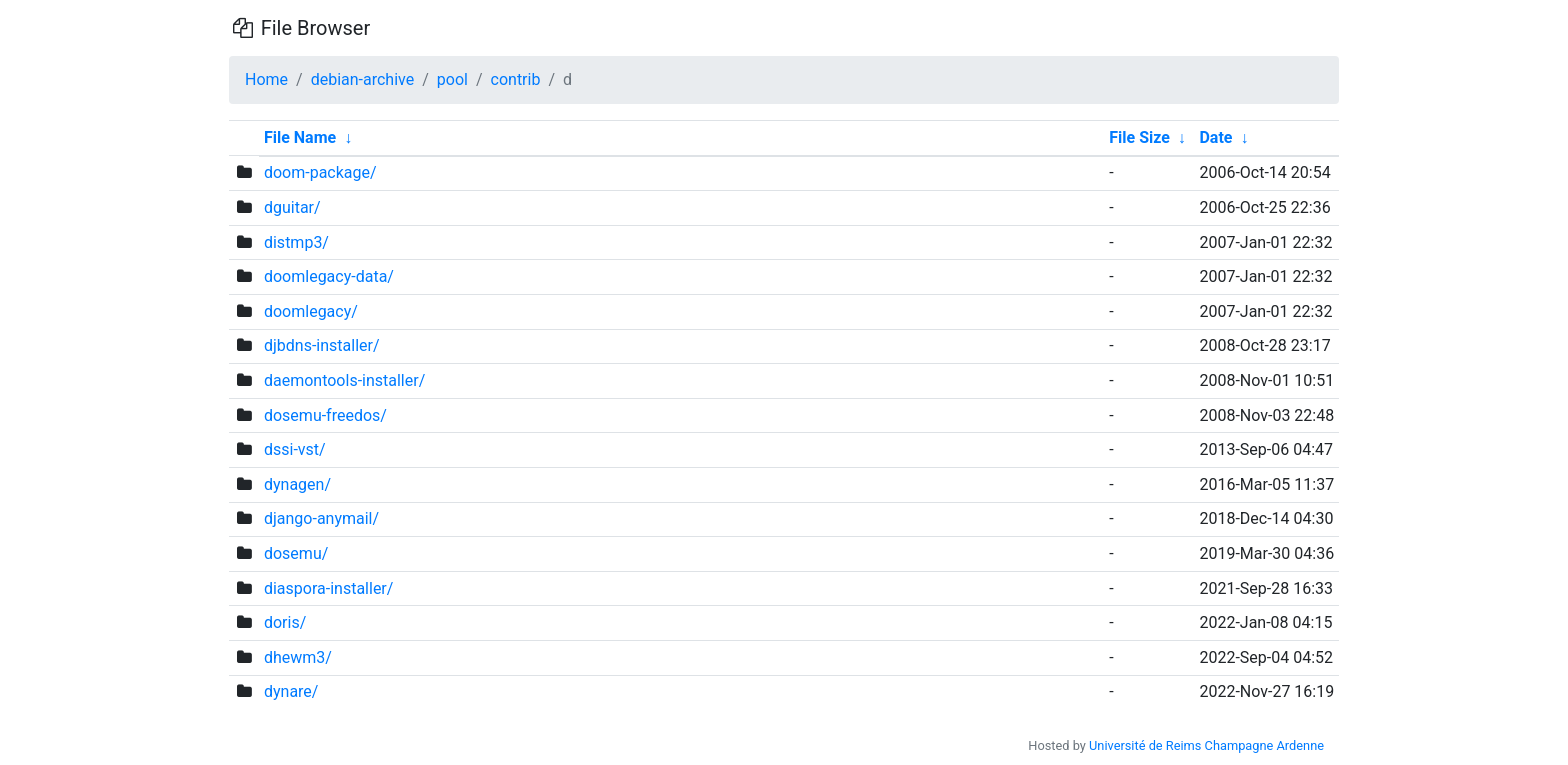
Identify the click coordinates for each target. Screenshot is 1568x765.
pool (452, 79)
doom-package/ (320, 172)
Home (266, 79)
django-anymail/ (321, 518)
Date (1215, 137)
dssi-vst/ (295, 449)
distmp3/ (296, 242)
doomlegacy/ (311, 311)
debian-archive (363, 79)
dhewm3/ (298, 657)
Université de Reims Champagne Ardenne (1206, 745)
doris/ (285, 622)
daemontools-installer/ (344, 380)
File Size (1139, 137)
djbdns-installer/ (322, 345)
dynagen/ (297, 484)
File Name (300, 137)
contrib (516, 79)
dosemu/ (296, 553)
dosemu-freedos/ (325, 415)
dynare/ (291, 691)
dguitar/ (292, 207)
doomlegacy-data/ (329, 276)
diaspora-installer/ (328, 588)
